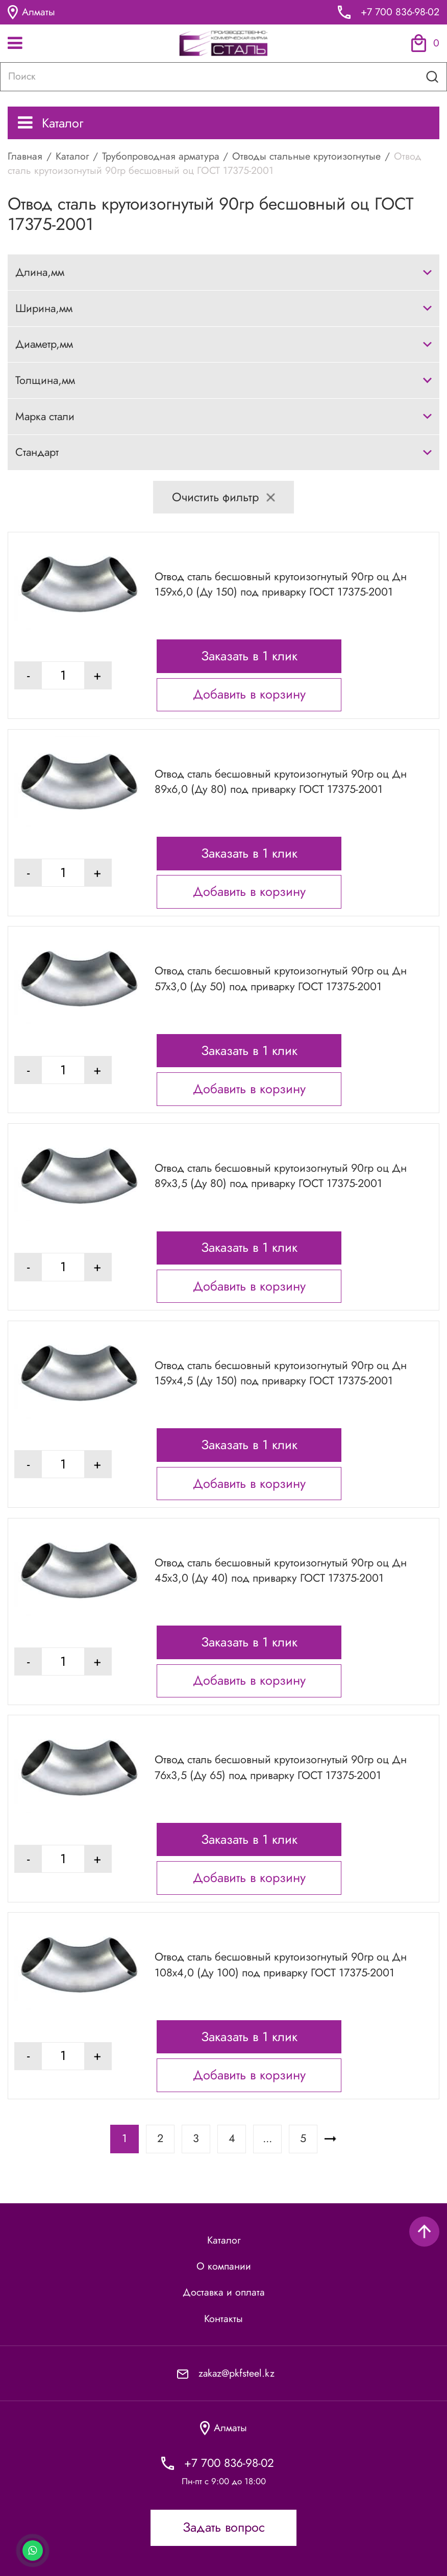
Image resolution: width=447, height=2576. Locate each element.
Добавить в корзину (249, 694)
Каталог (50, 123)
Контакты (223, 2319)
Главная (25, 156)
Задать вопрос (224, 2527)
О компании (223, 2266)
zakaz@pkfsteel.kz (236, 2373)
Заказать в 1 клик (249, 656)
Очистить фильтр (224, 497)
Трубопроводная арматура (160, 156)
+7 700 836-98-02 (400, 12)
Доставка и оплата (224, 2292)
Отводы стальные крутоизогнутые (306, 156)
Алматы (31, 12)
